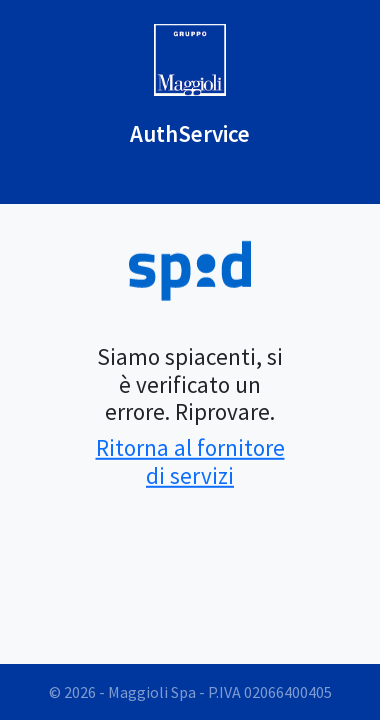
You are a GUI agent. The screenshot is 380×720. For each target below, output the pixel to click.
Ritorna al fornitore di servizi (190, 461)
